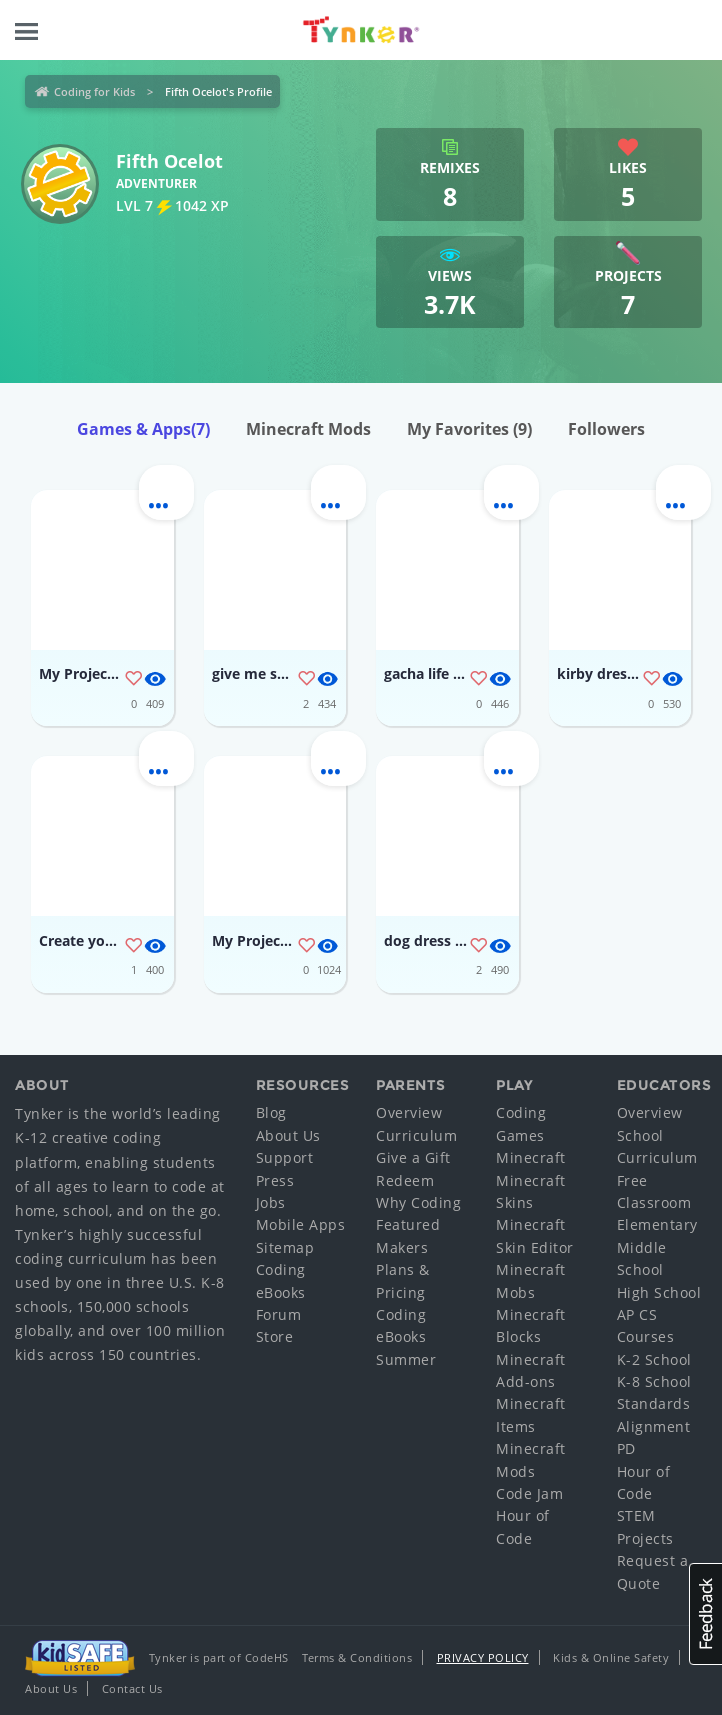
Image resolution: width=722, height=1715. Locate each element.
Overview (409, 1112)
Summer (406, 1359)
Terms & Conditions (357, 1657)
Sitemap (285, 1247)
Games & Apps (143, 429)
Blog (271, 1112)
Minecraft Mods (308, 429)
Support (285, 1157)
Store (275, 1336)
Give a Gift (413, 1157)
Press (275, 1180)
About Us (288, 1135)
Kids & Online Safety (611, 1657)
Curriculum (416, 1135)
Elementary (657, 1224)
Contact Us (132, 1688)
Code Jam (529, 1493)
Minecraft (531, 1157)
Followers (606, 429)
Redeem (405, 1180)
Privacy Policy (483, 1657)
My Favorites (469, 429)
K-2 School (654, 1359)
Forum (279, 1314)
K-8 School (654, 1381)
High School (659, 1292)
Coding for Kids (94, 91)
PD (626, 1448)
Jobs (271, 1202)
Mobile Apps (301, 1224)
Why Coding (418, 1202)
